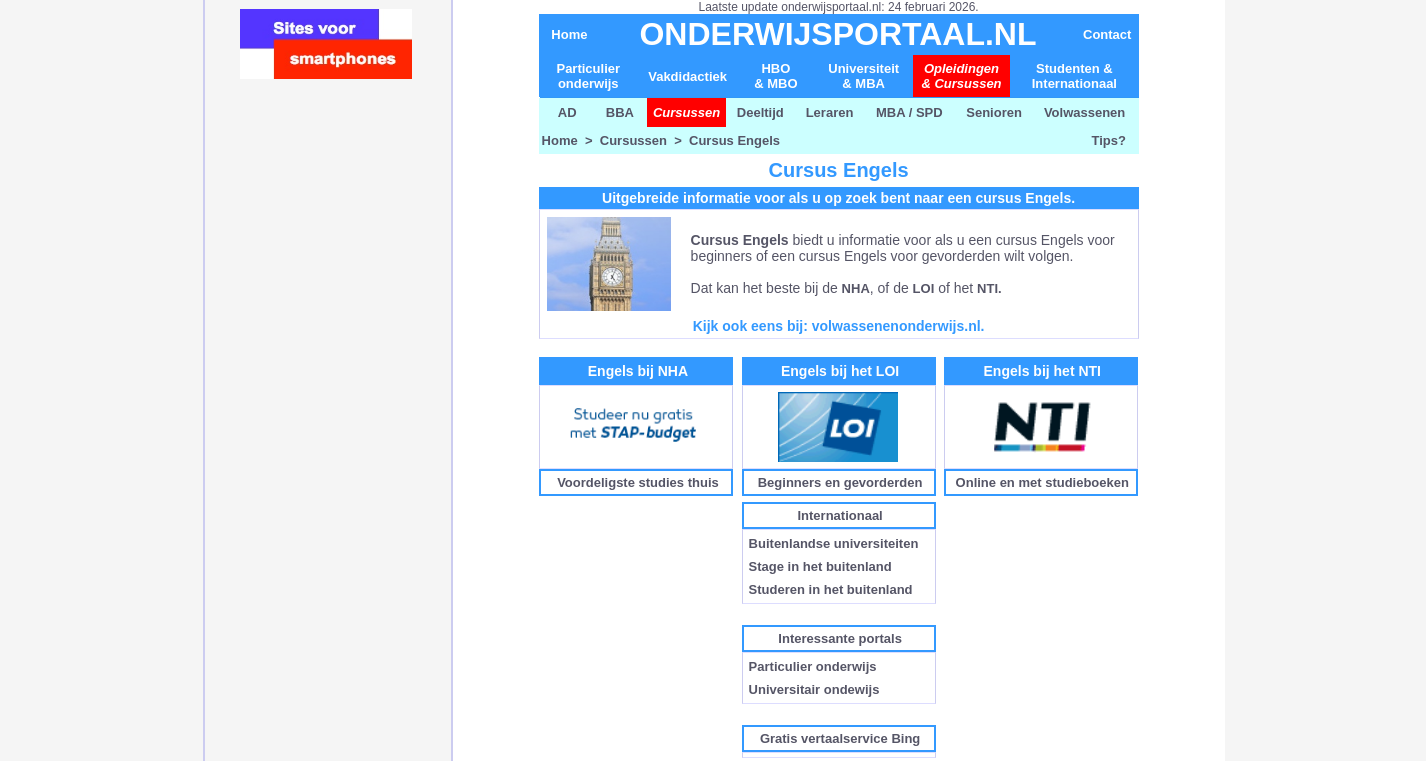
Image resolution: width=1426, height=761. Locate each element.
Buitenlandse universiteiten (834, 543)
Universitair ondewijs (814, 689)
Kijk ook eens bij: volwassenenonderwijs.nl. (839, 326)
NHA (856, 288)
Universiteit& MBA (863, 76)
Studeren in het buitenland (831, 589)
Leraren (830, 112)
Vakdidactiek (687, 76)
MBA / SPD (909, 112)
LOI (924, 288)
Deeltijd (760, 112)
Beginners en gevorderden (840, 482)
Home (569, 34)
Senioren (994, 112)
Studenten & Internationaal (1074, 76)
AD (566, 112)
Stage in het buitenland (820, 566)
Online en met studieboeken (1042, 482)
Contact (1107, 34)
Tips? (1109, 140)
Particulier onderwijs (588, 76)
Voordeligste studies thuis (638, 482)
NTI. (989, 288)
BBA (620, 112)
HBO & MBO (775, 76)
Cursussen (633, 140)
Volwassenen (1086, 112)
